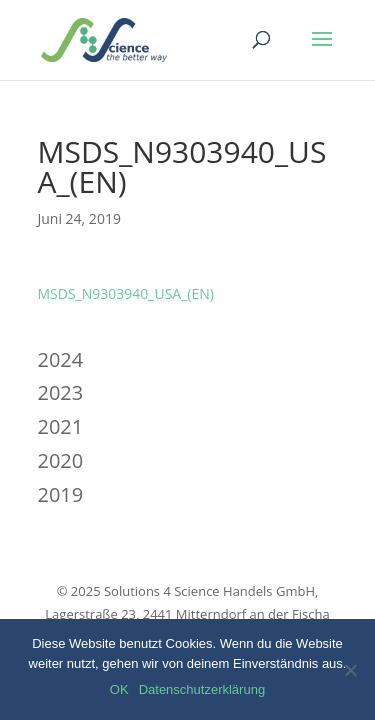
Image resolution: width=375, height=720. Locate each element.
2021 (61, 426)
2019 (61, 494)
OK (119, 689)
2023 (61, 392)
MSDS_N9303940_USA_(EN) (126, 293)
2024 (61, 359)
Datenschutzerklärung (202, 689)
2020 (61, 460)
